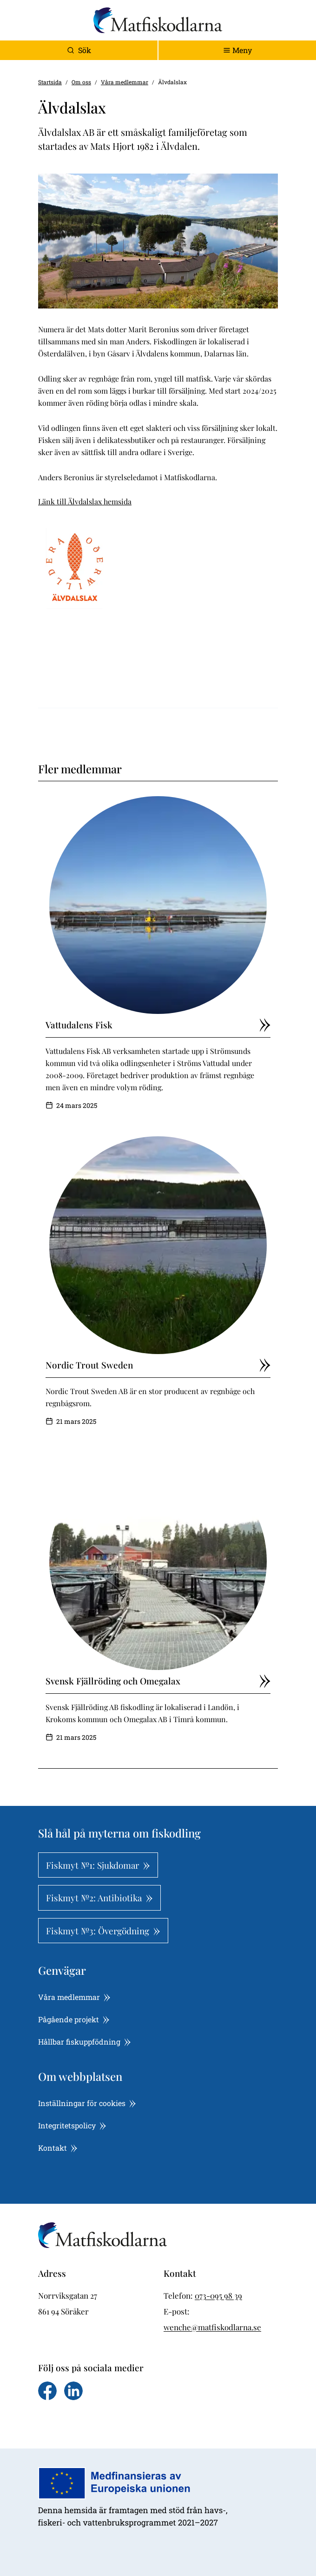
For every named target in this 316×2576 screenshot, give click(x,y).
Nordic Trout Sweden (158, 1365)
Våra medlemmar (124, 82)
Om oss (81, 82)
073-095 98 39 (218, 2295)
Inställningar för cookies (87, 2103)
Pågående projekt (74, 2019)
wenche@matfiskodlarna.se (212, 2327)
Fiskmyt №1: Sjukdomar (98, 1865)
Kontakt (58, 2148)
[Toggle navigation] (237, 50)
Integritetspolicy (72, 2125)
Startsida (50, 82)
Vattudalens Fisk (158, 1025)
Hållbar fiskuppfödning (84, 2041)
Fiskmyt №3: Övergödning (103, 1931)
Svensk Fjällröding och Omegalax (158, 1681)
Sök (79, 50)
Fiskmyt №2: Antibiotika (99, 1898)
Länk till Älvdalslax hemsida (85, 501)
